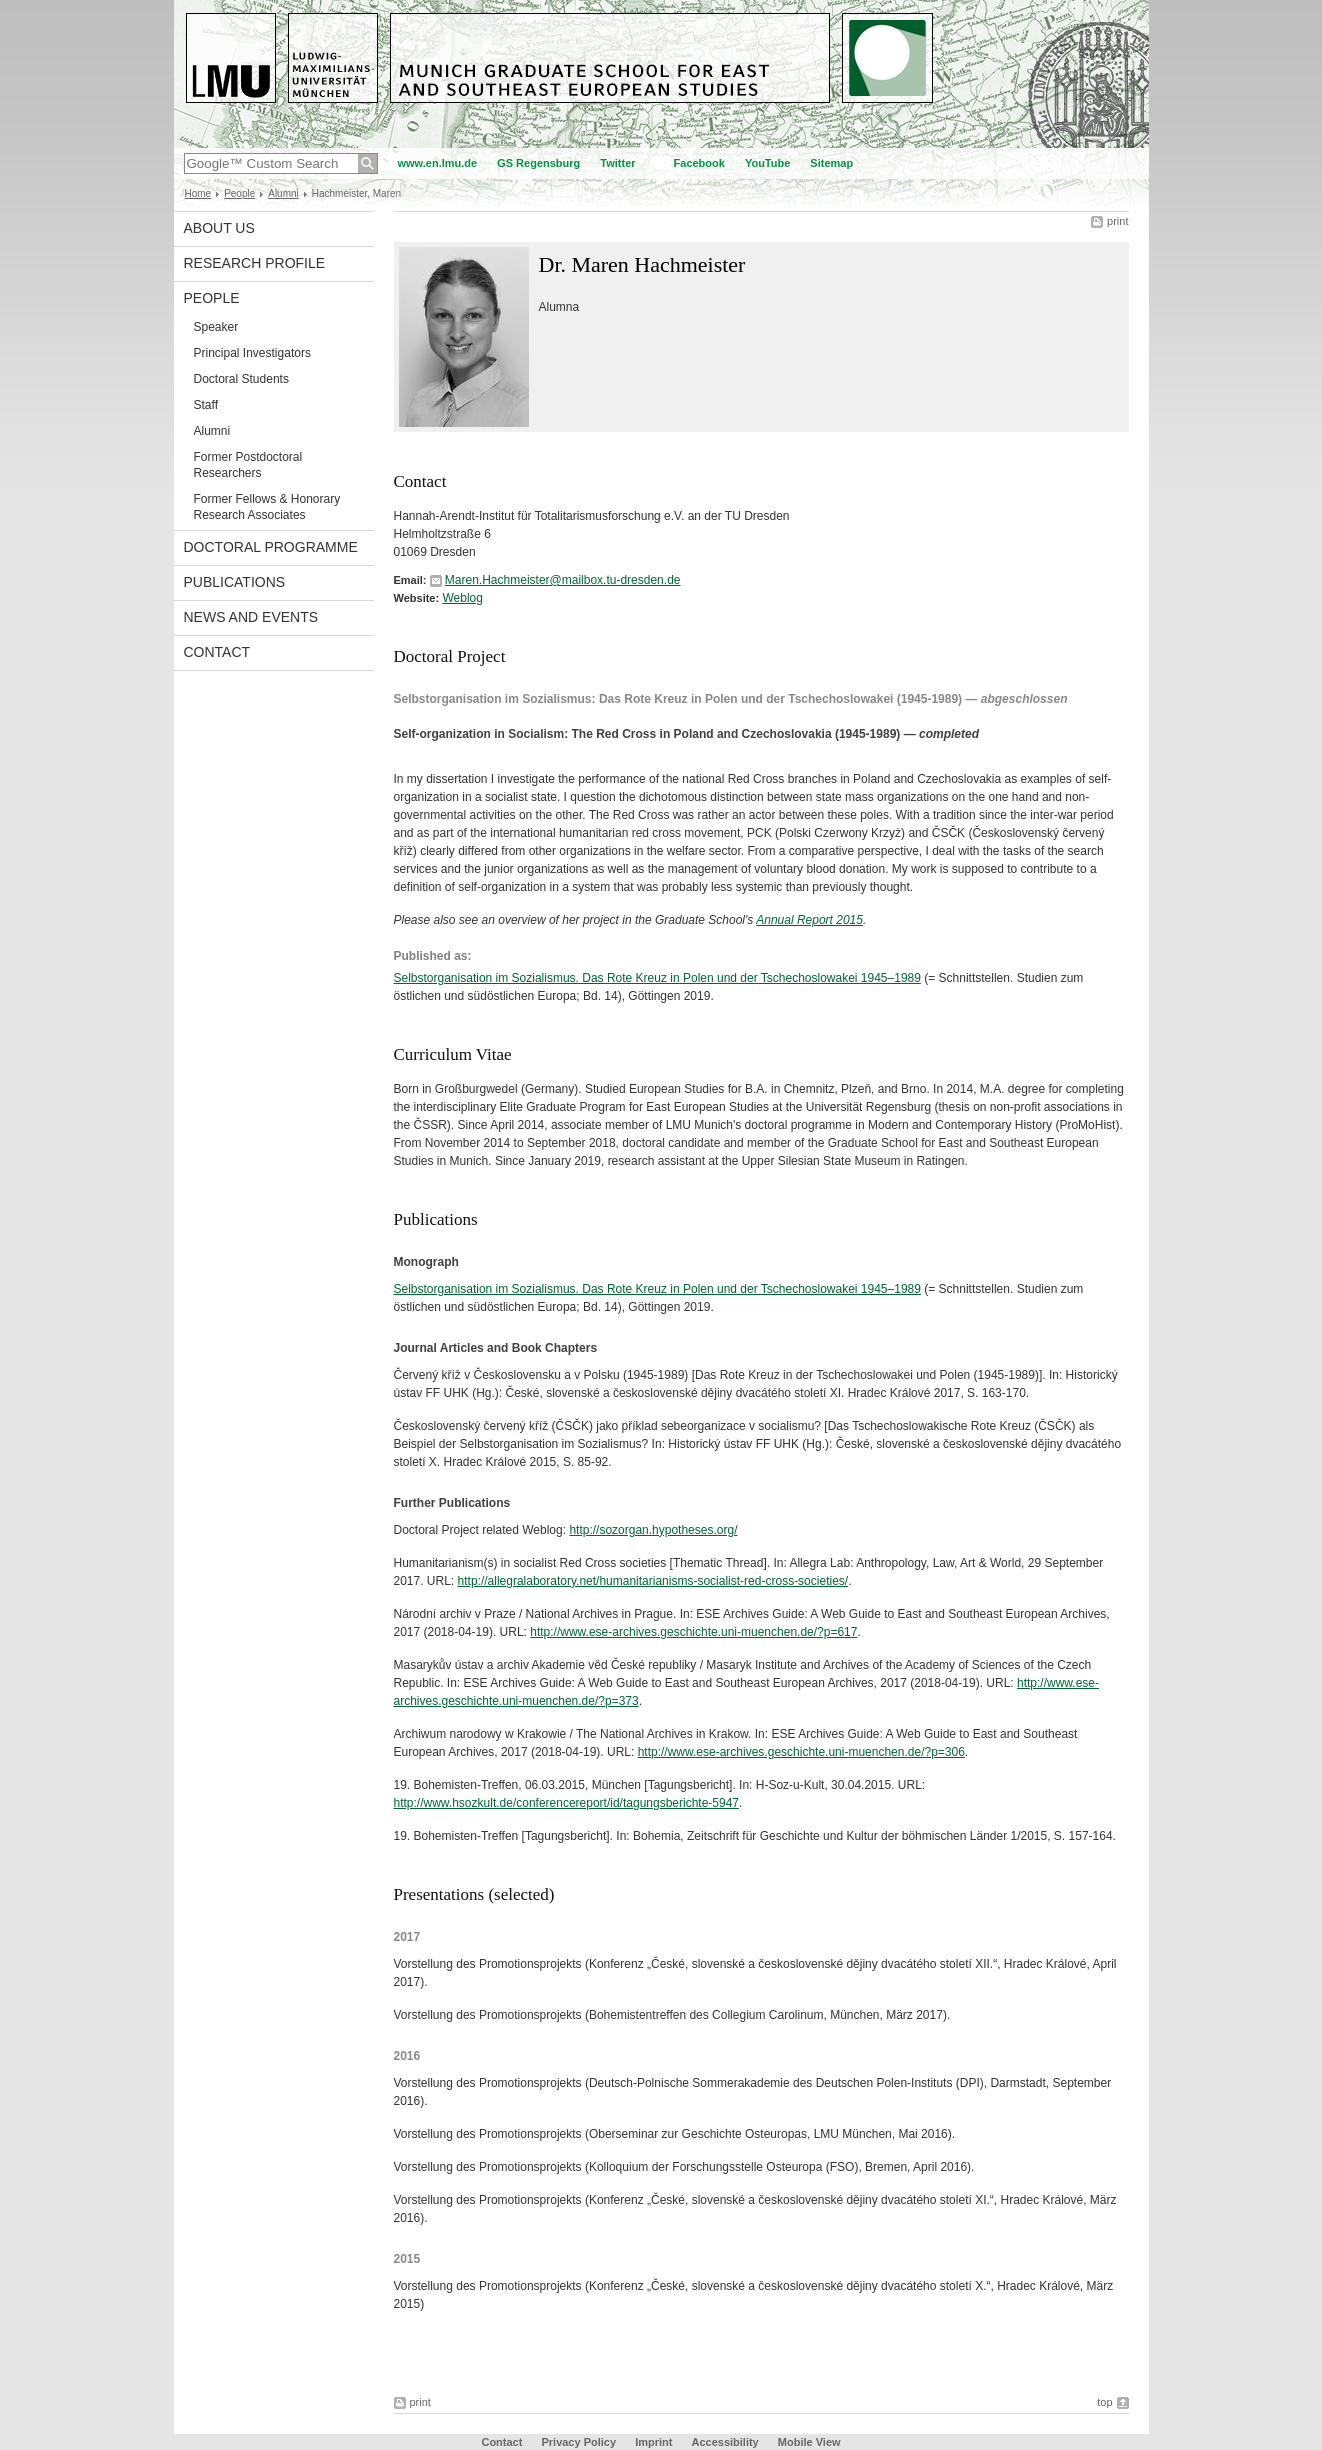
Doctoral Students (241, 379)
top (1104, 2402)
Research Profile (255, 263)
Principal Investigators (252, 353)
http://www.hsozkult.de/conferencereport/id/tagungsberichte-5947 (567, 1803)
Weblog (462, 598)
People (239, 193)
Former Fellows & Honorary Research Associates (267, 507)
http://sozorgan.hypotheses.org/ (653, 1530)
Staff (206, 405)
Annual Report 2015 (809, 920)
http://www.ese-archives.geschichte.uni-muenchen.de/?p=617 (693, 1632)
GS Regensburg (538, 163)
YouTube (767, 163)
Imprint (653, 2442)
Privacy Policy (578, 2442)
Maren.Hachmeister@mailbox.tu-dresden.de (563, 580)
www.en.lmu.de (438, 163)
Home (198, 193)
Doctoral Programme (271, 547)
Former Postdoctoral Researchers (248, 465)
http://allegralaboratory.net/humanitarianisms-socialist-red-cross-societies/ (653, 1581)
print (1117, 221)
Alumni (283, 193)
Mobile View (809, 2442)
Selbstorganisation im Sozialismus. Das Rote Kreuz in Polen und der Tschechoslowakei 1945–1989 (657, 978)
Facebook (699, 163)
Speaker (216, 327)
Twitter (617, 163)
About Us (219, 228)
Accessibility (726, 2442)
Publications (235, 582)
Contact (217, 652)
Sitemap (831, 163)
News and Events (251, 617)
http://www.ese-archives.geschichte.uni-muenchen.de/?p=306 (801, 1752)
